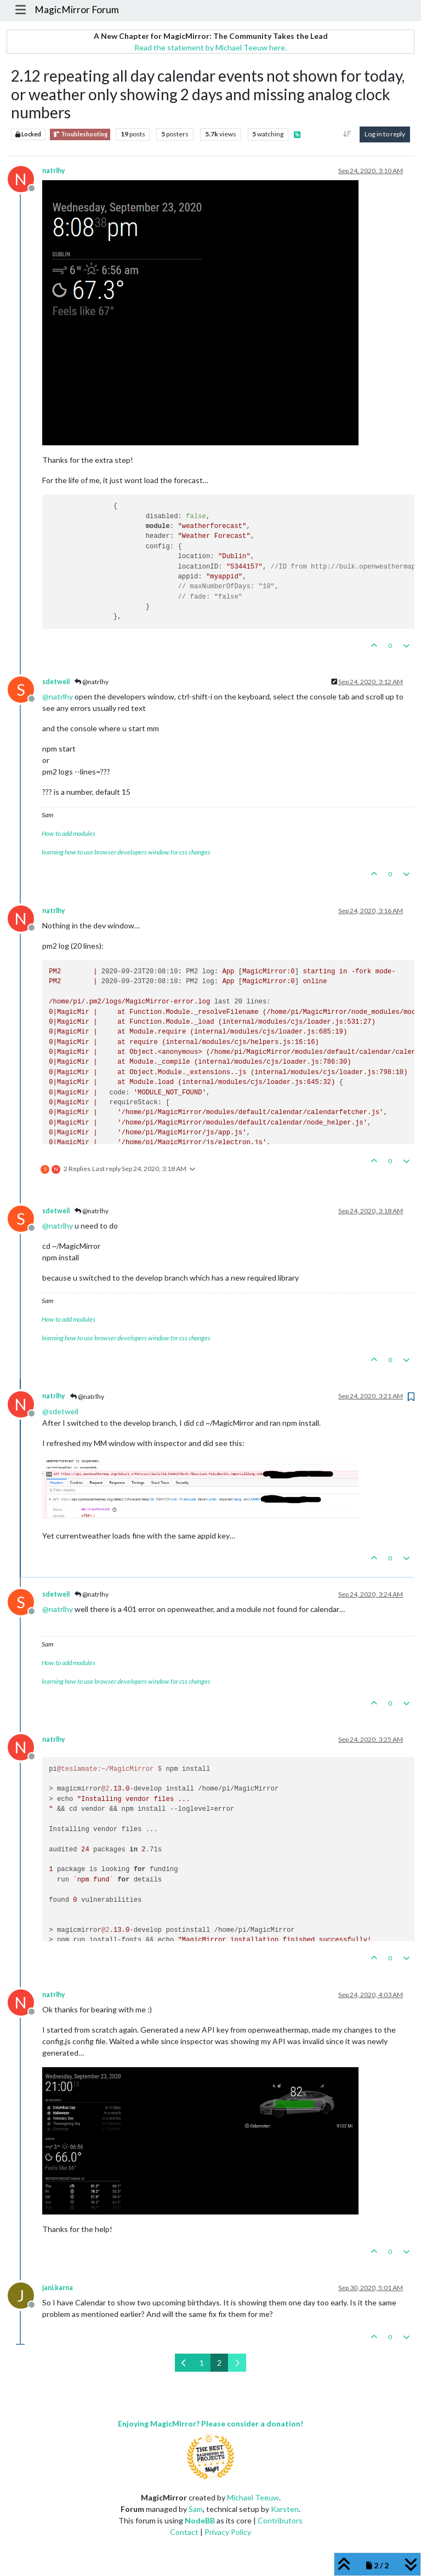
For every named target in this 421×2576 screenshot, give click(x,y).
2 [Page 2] (219, 2362)
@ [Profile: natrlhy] (57, 696)
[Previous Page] (184, 2363)
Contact (184, 2532)
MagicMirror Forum (77, 9)
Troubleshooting (80, 134)
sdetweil (56, 682)
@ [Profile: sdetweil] (60, 1411)
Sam (196, 2509)
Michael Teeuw (253, 2497)
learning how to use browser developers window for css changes (126, 852)
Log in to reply (385, 134)
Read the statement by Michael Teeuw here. (210, 47)
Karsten (285, 2509)
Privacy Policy (227, 2532)
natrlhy (53, 171)
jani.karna (57, 2288)
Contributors (280, 2520)
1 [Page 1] (202, 2362)
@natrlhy (92, 682)
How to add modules (68, 833)
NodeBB (200, 2520)
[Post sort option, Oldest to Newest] (347, 134)
